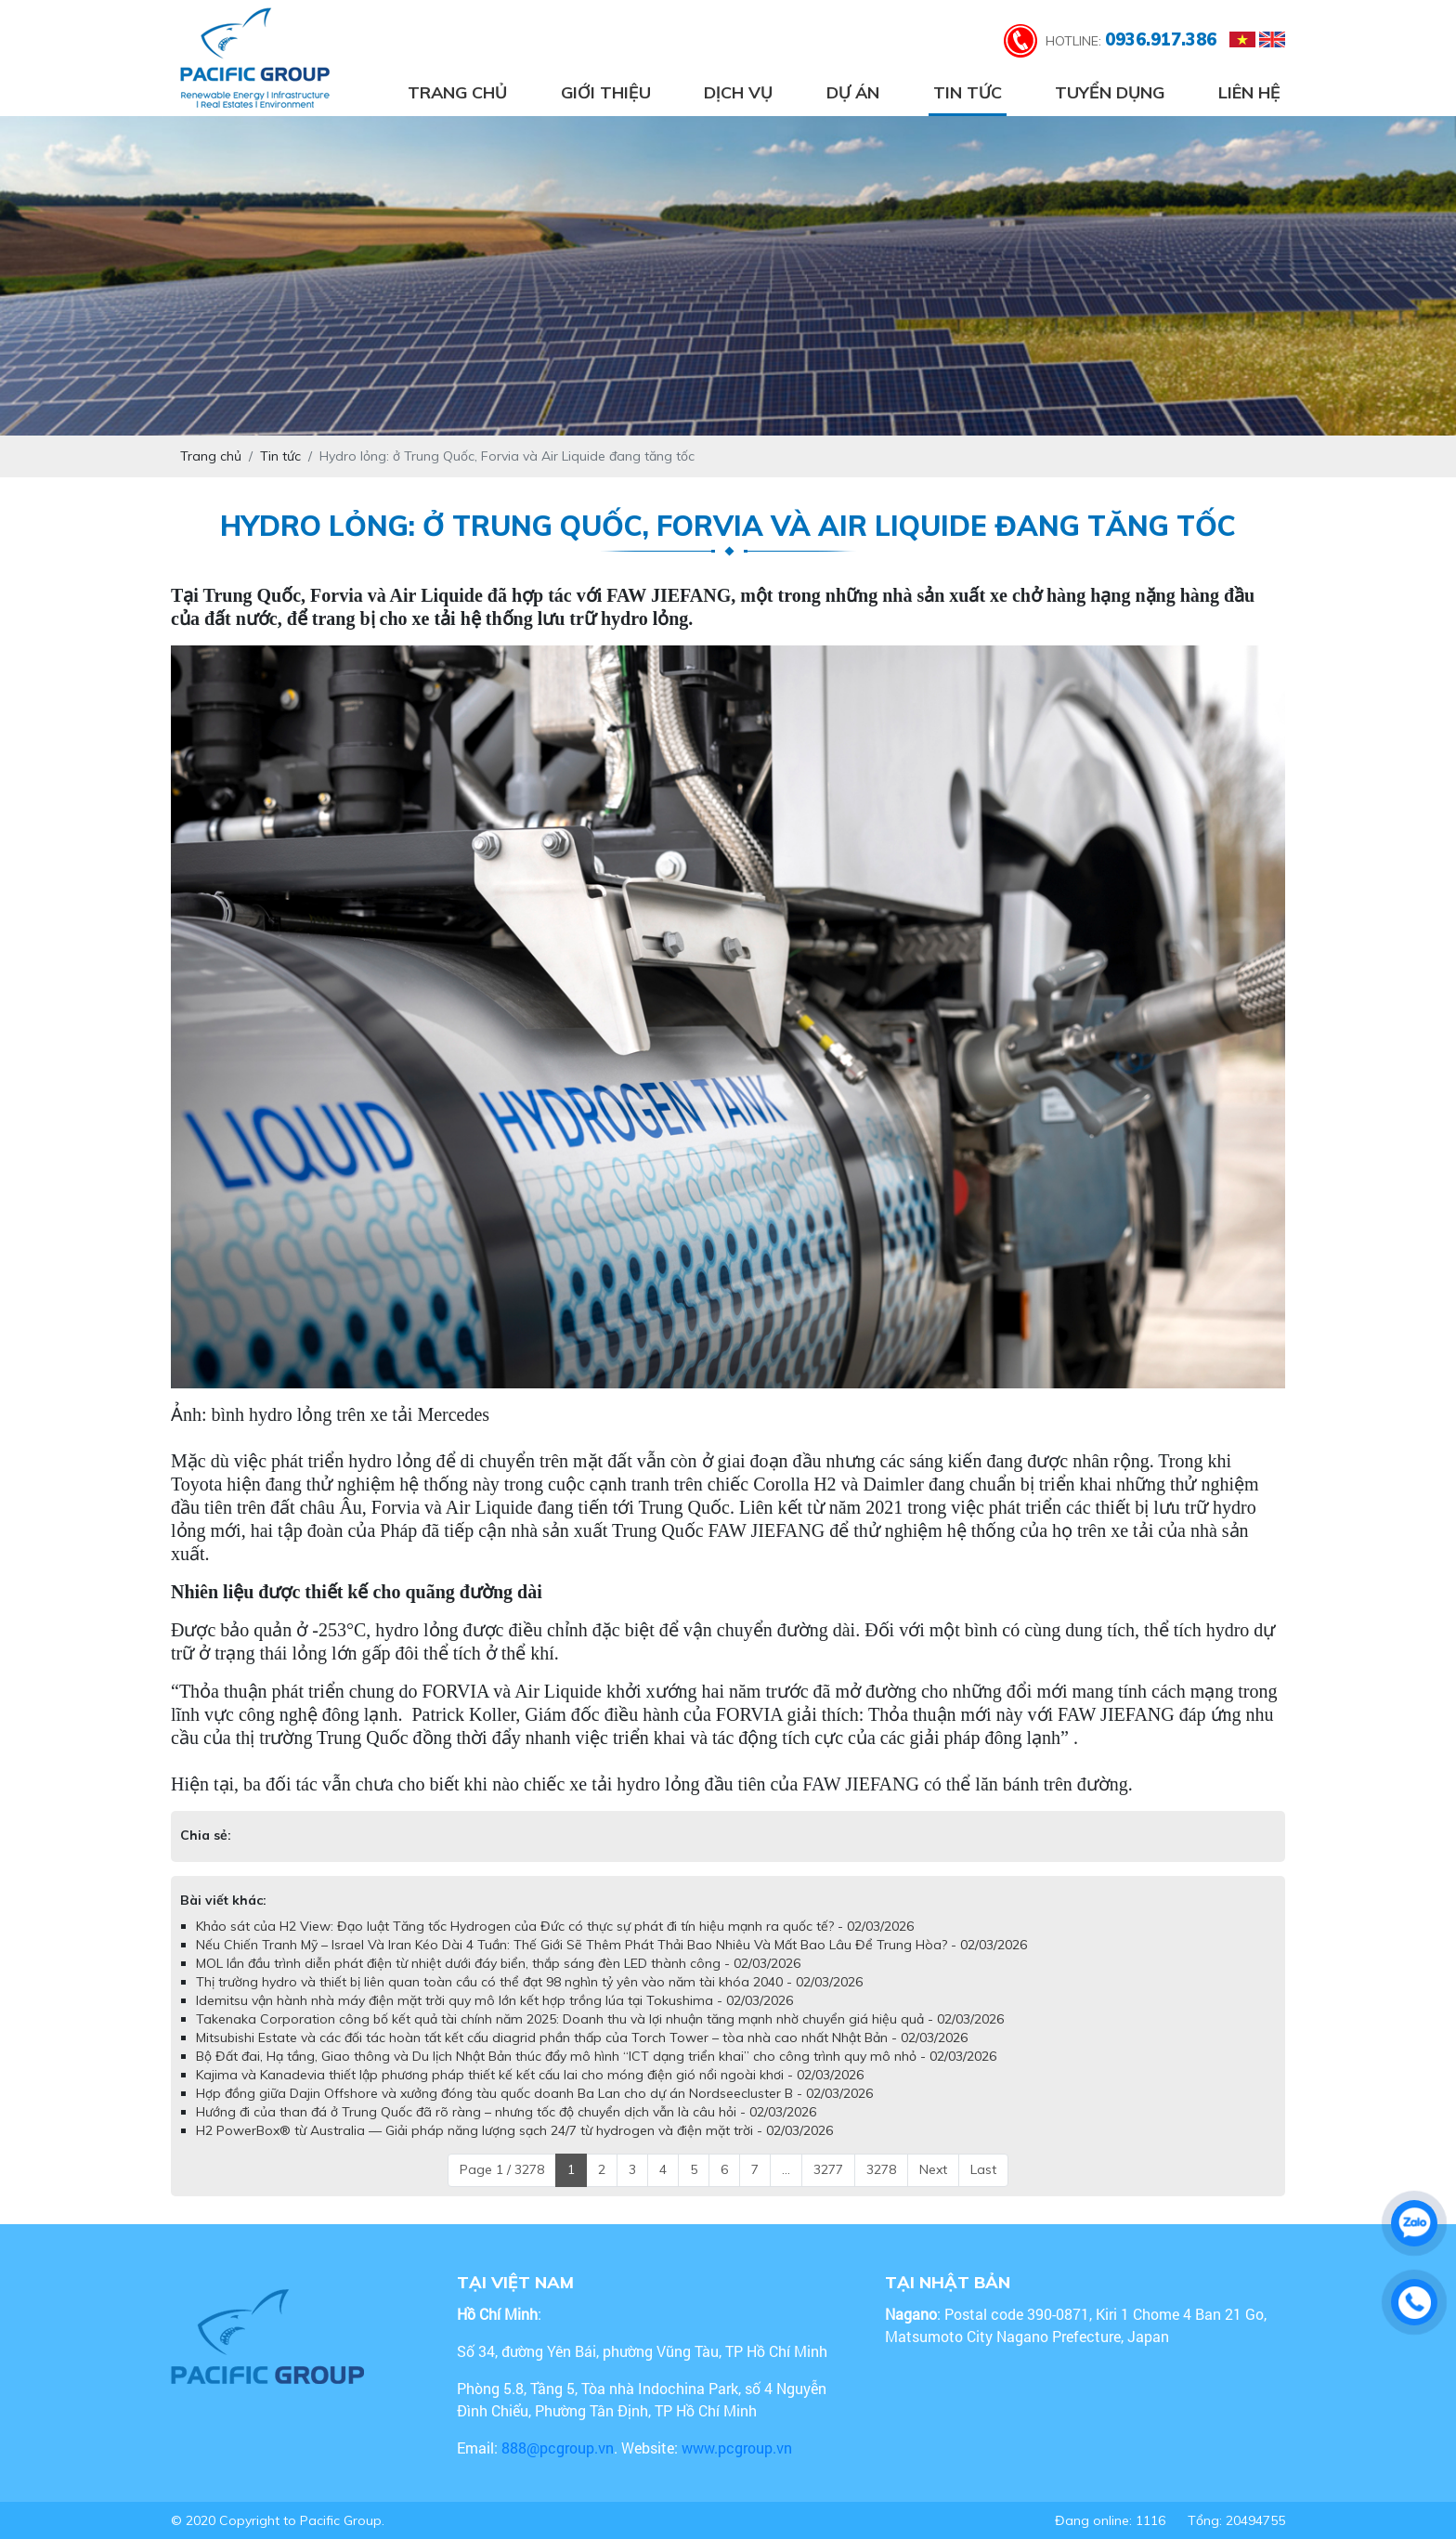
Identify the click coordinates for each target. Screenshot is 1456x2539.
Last (983, 2169)
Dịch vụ (738, 92)
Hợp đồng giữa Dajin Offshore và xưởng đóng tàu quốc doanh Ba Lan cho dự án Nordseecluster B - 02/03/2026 (534, 2093)
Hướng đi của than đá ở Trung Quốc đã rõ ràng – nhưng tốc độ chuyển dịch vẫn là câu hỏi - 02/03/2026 (506, 2111)
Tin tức (967, 92)
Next (933, 2169)
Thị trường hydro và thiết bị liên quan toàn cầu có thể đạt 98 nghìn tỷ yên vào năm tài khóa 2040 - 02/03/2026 (529, 1981)
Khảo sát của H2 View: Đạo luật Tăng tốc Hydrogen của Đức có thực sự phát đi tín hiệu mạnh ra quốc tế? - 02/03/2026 (555, 1926)
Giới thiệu (606, 92)
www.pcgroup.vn (739, 2447)
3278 (881, 2169)
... (786, 2169)
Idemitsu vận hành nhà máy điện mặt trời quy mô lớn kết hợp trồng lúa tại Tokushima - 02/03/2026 (494, 2000)
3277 (828, 2169)
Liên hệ (1249, 92)
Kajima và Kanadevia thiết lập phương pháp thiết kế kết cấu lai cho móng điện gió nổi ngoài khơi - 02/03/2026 (530, 2074)
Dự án (852, 92)
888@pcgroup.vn (557, 2447)
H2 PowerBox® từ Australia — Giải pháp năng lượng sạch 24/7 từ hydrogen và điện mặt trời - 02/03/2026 (514, 2130)
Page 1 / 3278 (502, 2169)
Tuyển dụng (1109, 92)
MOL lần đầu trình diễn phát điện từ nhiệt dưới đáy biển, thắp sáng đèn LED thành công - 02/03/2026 (498, 1963)
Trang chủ (457, 92)
